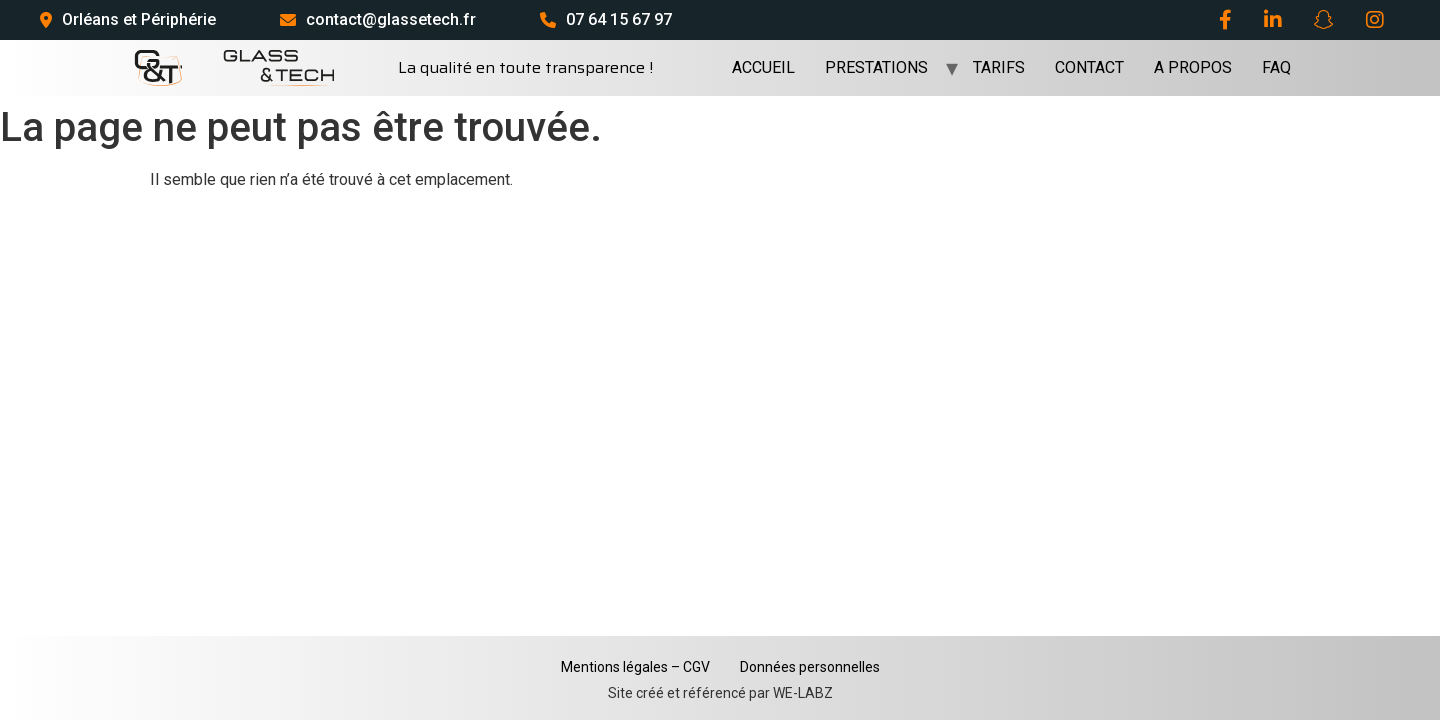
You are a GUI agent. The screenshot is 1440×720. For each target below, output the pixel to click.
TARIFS (999, 67)
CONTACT (1089, 67)
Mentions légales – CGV (635, 667)
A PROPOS (1193, 67)
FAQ (1276, 67)
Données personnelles (810, 667)
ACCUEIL (763, 67)
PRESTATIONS (876, 67)
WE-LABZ (803, 693)
